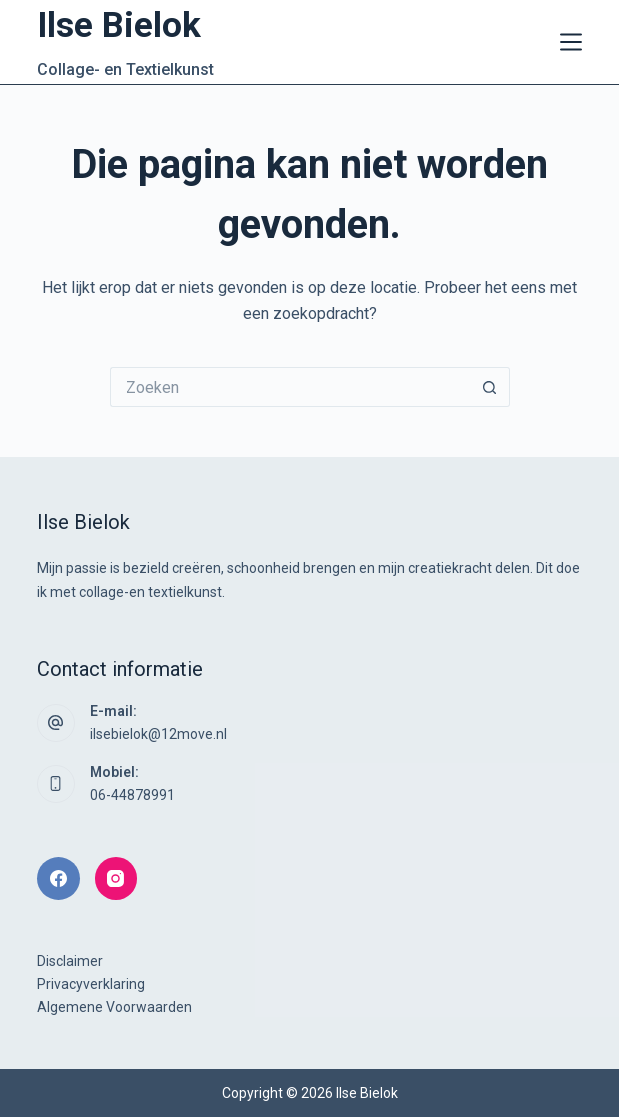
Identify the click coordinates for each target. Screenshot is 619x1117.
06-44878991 (132, 795)
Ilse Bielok (119, 25)
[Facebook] (58, 878)
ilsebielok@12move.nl (158, 734)
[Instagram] (116, 878)
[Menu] (571, 42)
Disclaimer (70, 961)
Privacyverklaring (91, 984)
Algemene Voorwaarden (114, 1007)
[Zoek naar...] (290, 387)
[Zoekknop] (490, 387)
